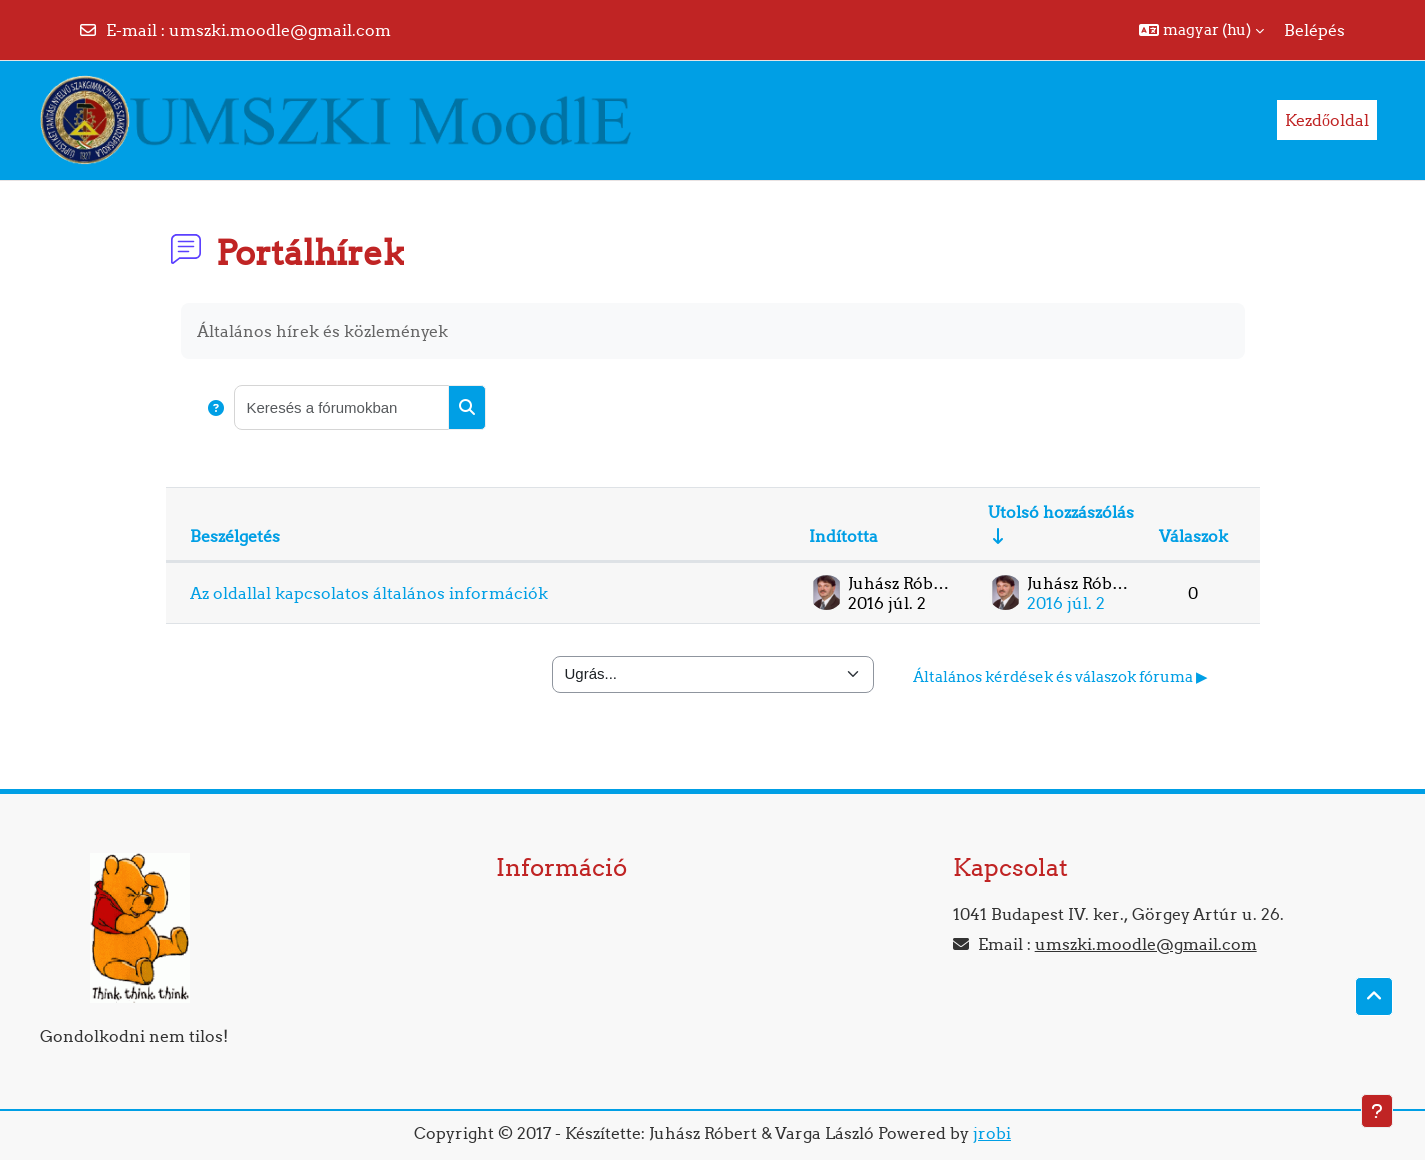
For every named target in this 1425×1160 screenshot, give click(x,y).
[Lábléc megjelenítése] (1377, 1111)
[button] (1201, 30)
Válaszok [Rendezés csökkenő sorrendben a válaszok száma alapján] (1193, 536)
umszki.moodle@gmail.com (280, 30)
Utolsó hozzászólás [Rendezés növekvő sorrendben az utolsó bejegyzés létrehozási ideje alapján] (1061, 512)
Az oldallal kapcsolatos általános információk (369, 593)
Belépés (1314, 30)
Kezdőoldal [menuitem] (1327, 120)
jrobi (992, 1133)
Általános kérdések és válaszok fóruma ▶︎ (1060, 676)
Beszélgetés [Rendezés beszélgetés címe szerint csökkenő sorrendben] (235, 536)
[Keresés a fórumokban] (342, 407)
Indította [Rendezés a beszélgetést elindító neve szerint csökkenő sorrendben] (843, 536)
